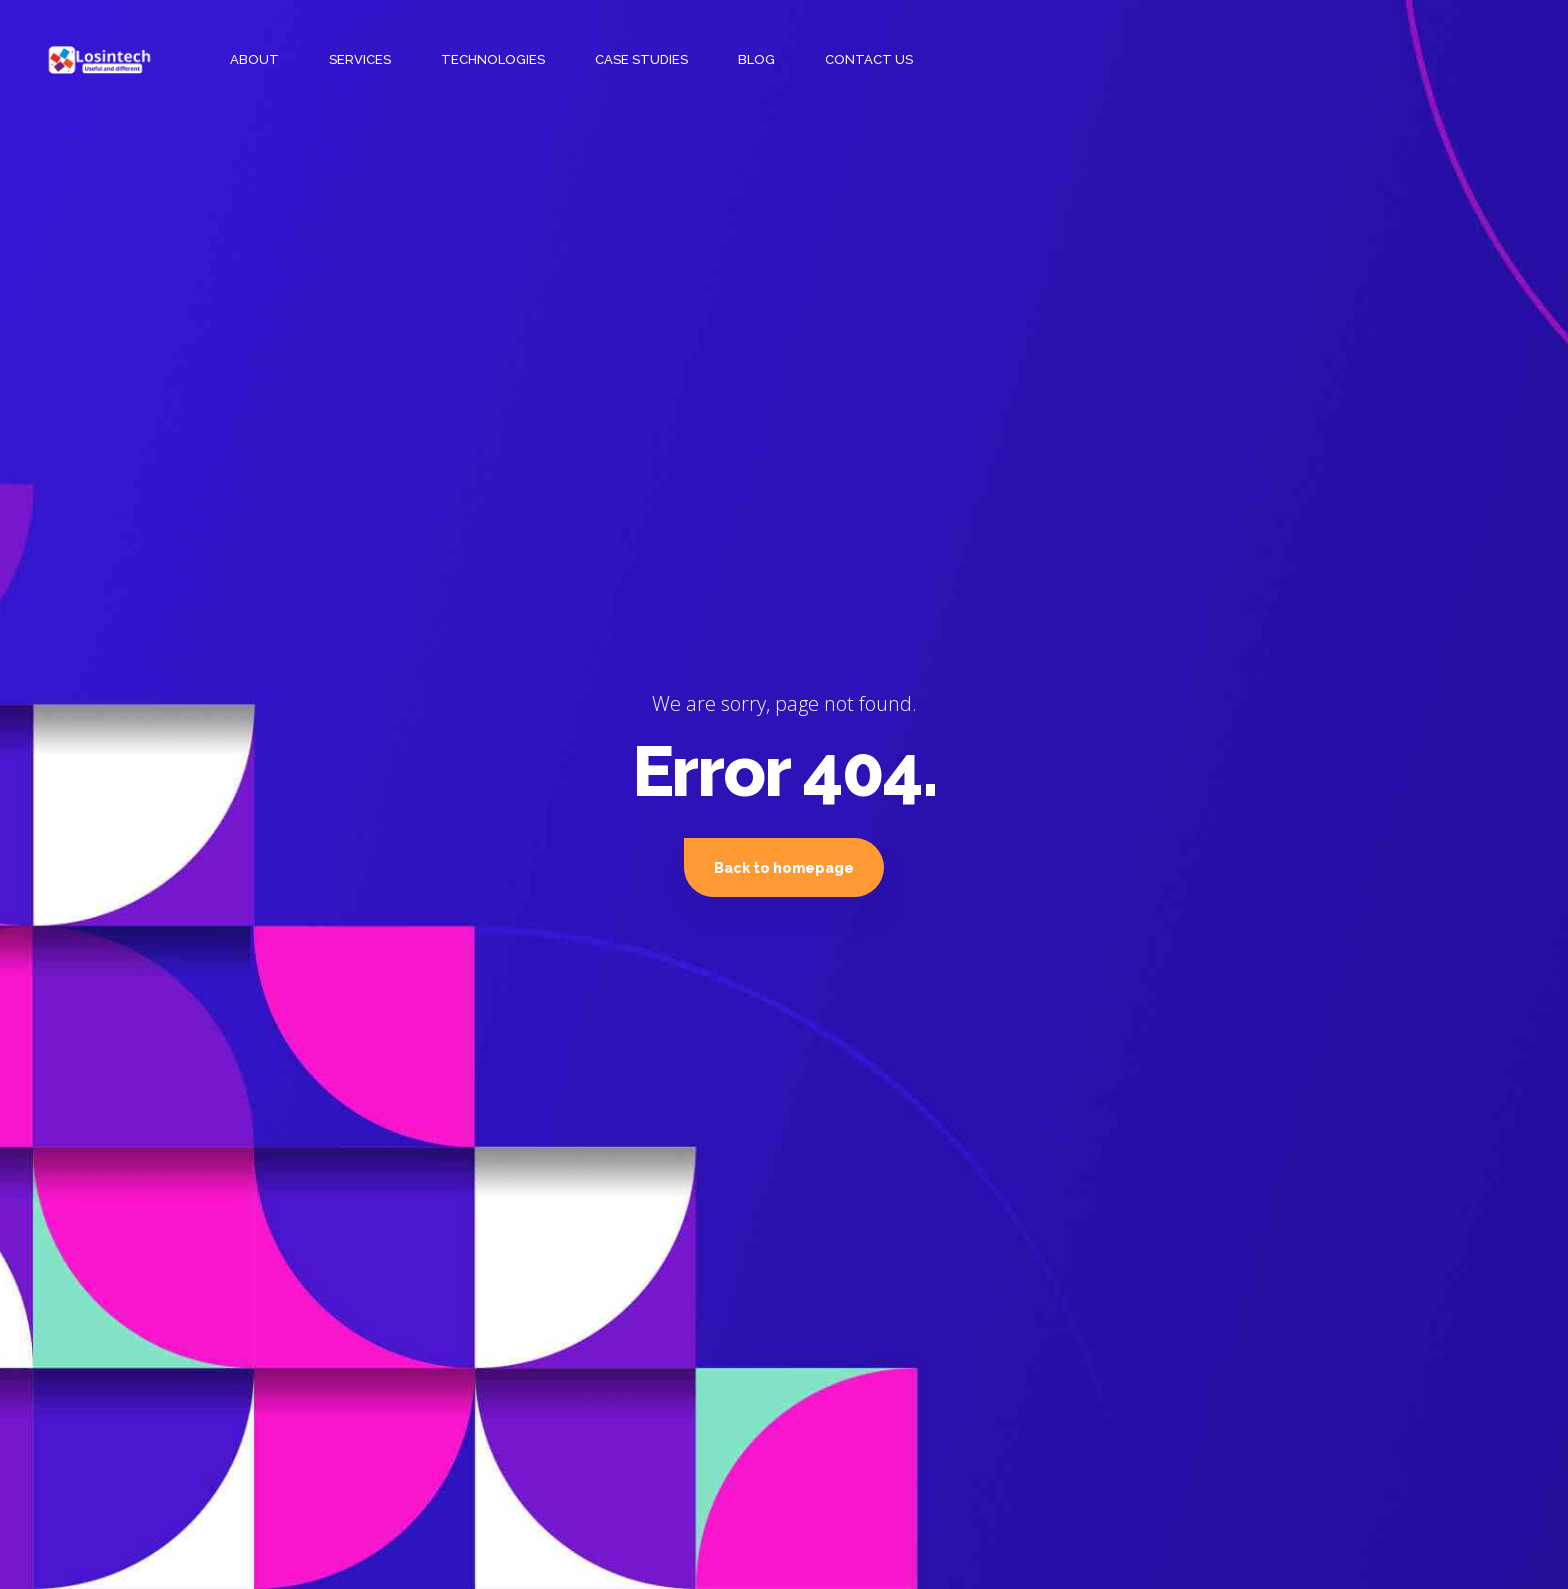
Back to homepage (784, 868)
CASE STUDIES (641, 59)
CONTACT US (869, 59)
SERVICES (360, 59)
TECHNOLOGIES (493, 59)
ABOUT (254, 59)
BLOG (756, 59)
